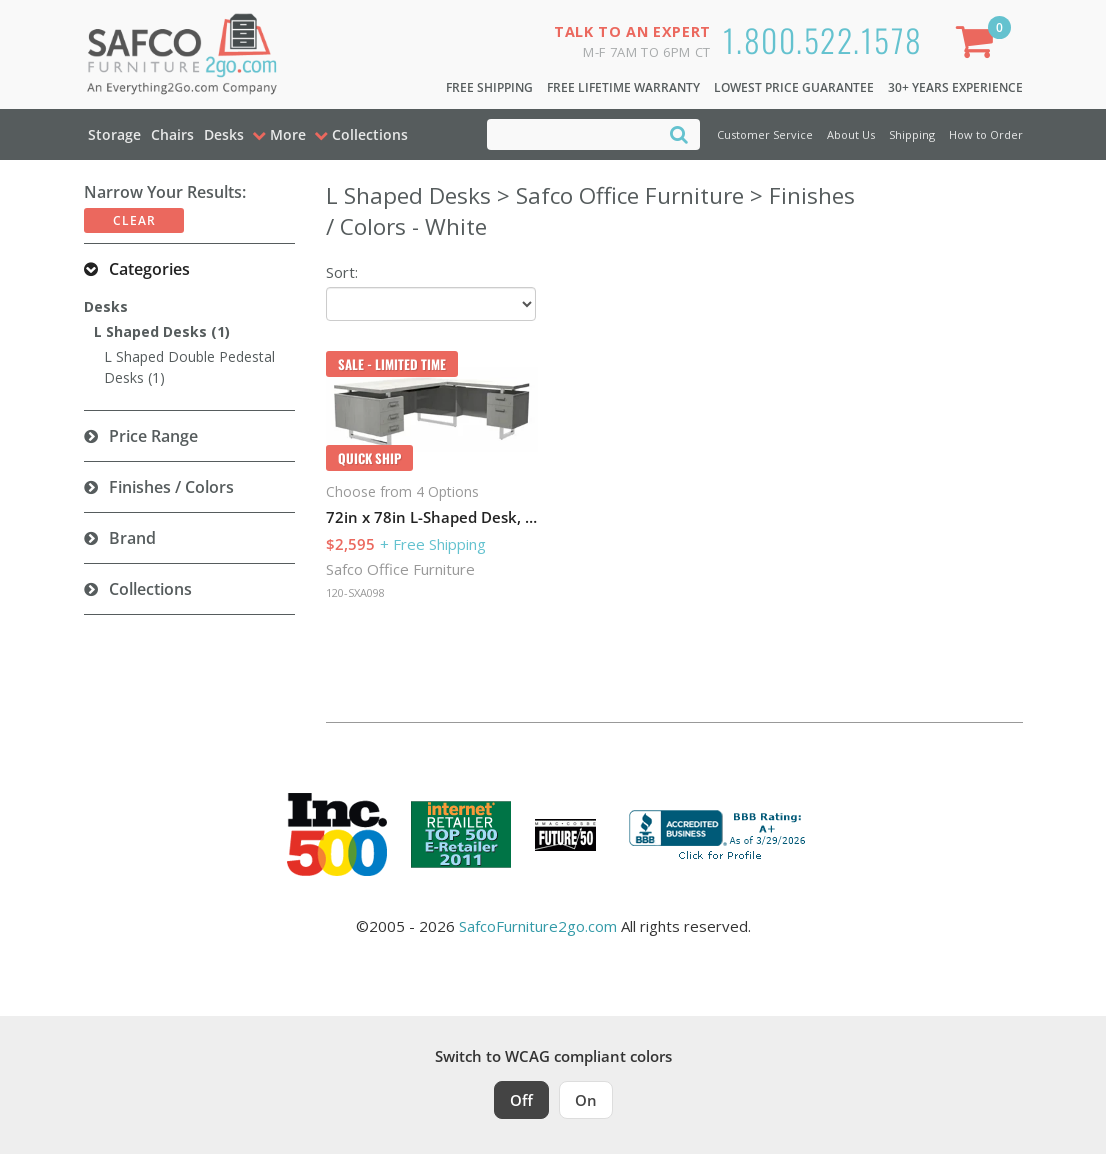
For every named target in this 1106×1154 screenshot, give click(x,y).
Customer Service (765, 134)
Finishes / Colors (171, 487)
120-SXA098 (355, 592)
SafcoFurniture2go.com (538, 926)
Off (521, 1100)
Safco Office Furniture (400, 569)
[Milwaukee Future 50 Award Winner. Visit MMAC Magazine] (565, 835)
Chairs (172, 134)
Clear (134, 220)
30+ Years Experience (955, 87)
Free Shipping (489, 87)
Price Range (153, 436)
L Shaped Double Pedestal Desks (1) (189, 367)
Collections (150, 589)
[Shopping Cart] (979, 45)
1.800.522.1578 (823, 39)
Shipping (912, 134)
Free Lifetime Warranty (623, 87)
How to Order (986, 134)
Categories (149, 269)
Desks (224, 134)
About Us (851, 134)
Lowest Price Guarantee (794, 87)
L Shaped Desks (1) (162, 331)
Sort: (342, 272)
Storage (114, 134)
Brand (132, 538)
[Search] (679, 133)
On (586, 1100)
